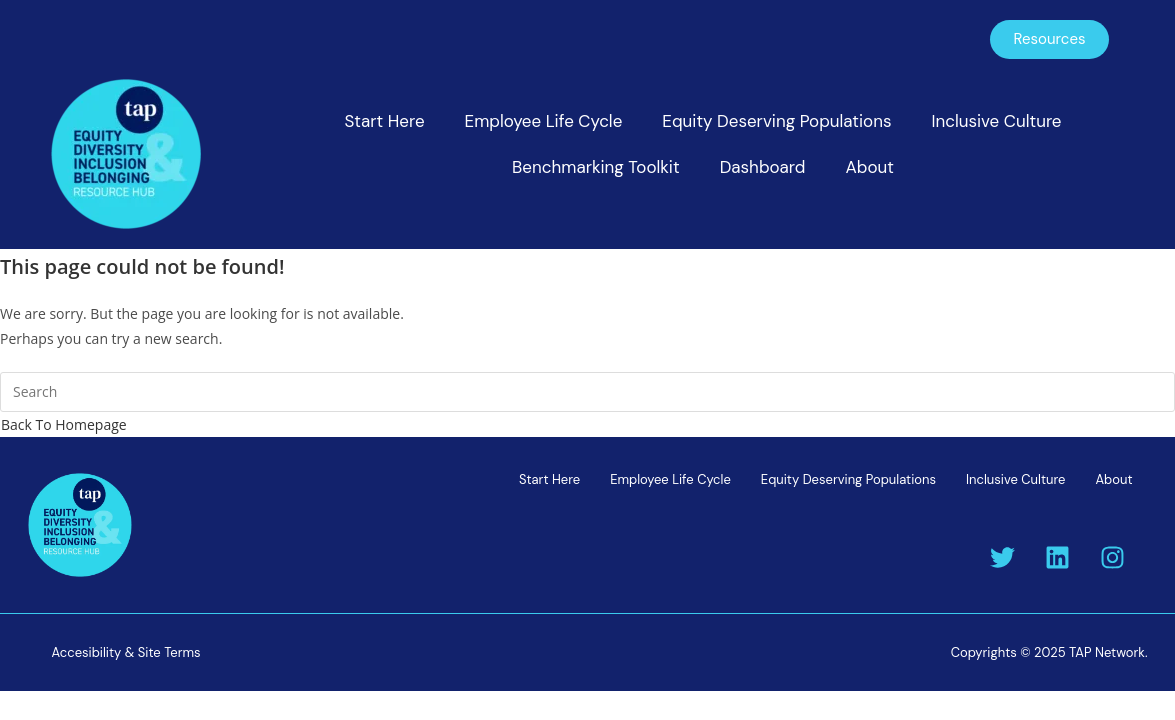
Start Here (384, 121)
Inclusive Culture (996, 121)
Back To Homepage (64, 424)
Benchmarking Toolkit (596, 167)
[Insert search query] (587, 392)
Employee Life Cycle (544, 121)
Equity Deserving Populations (776, 121)
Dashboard (763, 167)
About (869, 167)
